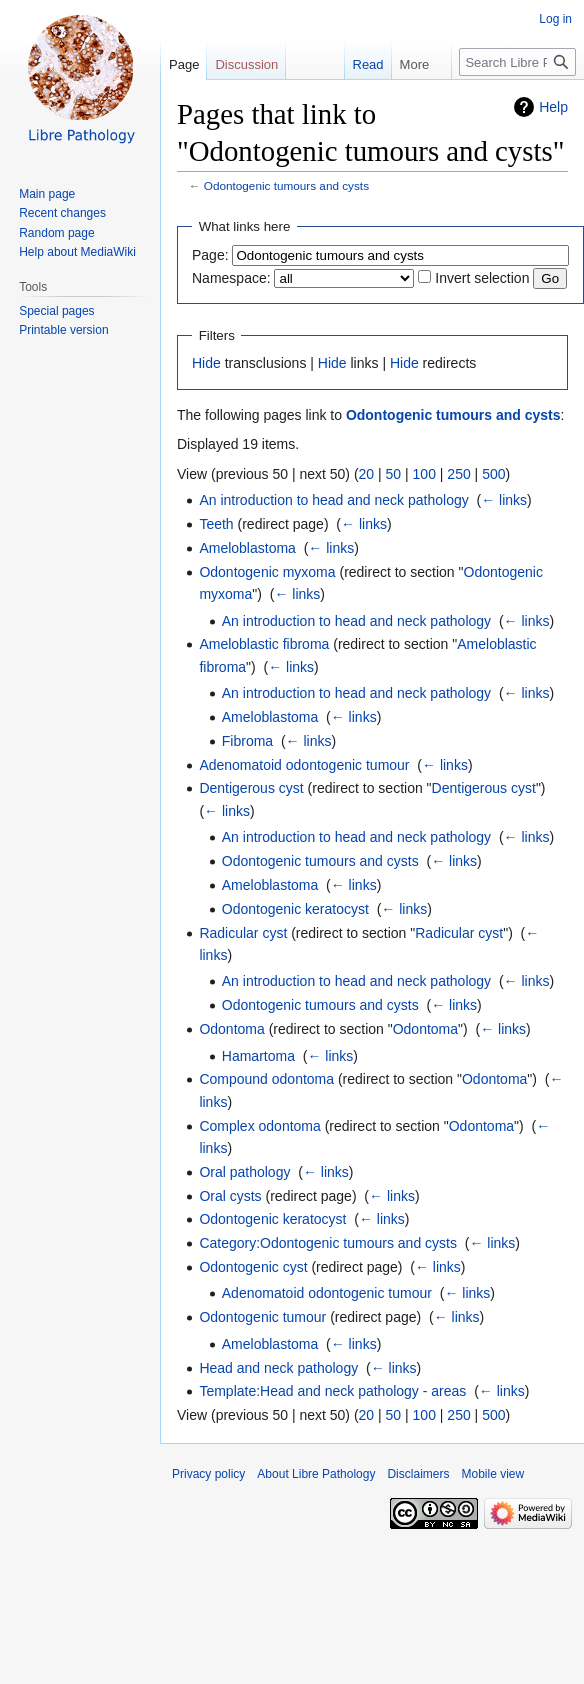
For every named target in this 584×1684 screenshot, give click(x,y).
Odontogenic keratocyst (295, 909)
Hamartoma (258, 1056)
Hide (206, 363)
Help (553, 107)
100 (424, 474)
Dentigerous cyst (251, 788)
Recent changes (62, 213)
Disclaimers (418, 1474)
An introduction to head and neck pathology (333, 500)
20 (367, 474)
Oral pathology (244, 1172)
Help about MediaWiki (77, 252)
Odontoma (231, 1029)
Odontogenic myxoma (267, 572)
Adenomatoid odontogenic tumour (304, 765)
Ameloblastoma (247, 548)
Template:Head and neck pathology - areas (332, 1391)
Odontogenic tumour (262, 1317)
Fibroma (247, 741)
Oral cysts (230, 1196)
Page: (210, 255)
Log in (555, 19)
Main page (47, 194)
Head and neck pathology (278, 1368)
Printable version (63, 330)
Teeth (216, 524)
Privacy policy (208, 1474)
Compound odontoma (266, 1079)
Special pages (56, 311)
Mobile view (492, 1474)
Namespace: (231, 278)
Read (346, 64)
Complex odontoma (259, 1126)
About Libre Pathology (316, 1474)
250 (458, 474)
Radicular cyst (243, 933)
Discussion (246, 64)
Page (184, 64)
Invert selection (482, 278)
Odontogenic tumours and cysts (286, 185)
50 (394, 474)
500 (493, 474)
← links (504, 500)
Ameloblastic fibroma (264, 644)
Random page (56, 233)
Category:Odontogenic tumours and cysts (328, 1243)
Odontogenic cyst (253, 1267)
